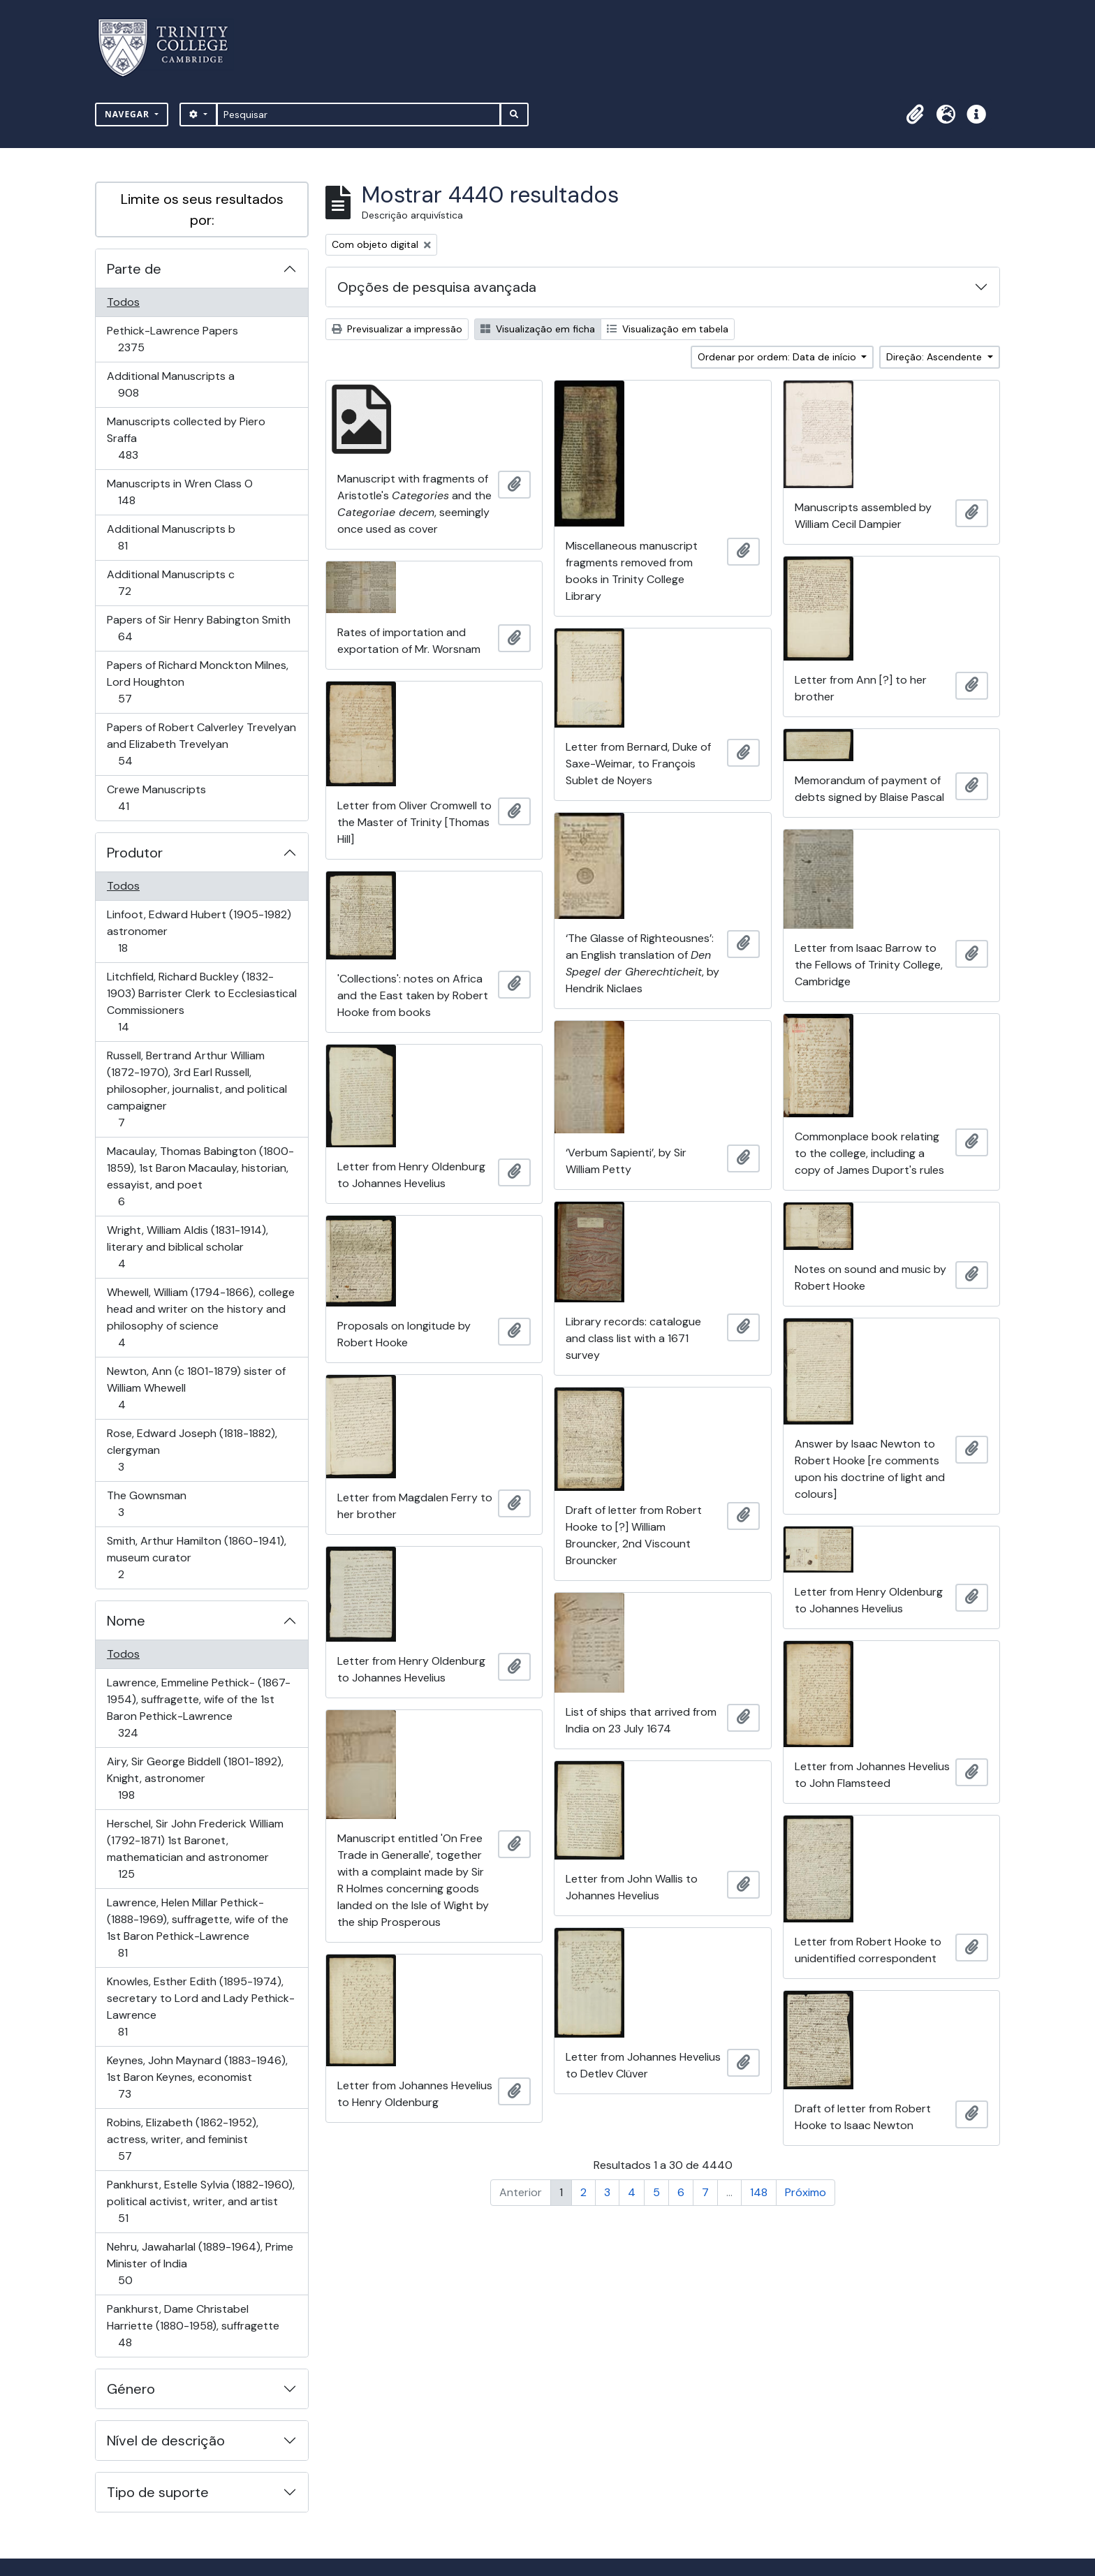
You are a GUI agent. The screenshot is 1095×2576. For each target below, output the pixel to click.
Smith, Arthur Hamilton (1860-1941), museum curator (196, 1557)
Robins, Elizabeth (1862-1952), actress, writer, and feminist (182, 2139)
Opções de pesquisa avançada (436, 287)
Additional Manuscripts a (170, 384)
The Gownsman (146, 1504)
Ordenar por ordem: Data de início (778, 357)
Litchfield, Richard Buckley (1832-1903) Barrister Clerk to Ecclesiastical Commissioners (201, 1002)
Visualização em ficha (537, 329)
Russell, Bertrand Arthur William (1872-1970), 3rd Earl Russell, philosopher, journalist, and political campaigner (196, 1089)
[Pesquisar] (358, 114)
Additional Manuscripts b (170, 537)
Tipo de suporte (158, 2492)
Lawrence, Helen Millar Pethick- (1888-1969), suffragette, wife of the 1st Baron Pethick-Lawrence (197, 1928)
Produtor (135, 853)
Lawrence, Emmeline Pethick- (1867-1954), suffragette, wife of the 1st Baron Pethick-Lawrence (198, 1708)
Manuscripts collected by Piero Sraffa (185, 438)
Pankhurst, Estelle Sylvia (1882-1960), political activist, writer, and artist (200, 2201)
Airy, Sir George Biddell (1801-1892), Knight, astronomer (195, 1778)
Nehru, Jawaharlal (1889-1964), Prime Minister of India (199, 2263)
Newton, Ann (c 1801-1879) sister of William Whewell (196, 1387)
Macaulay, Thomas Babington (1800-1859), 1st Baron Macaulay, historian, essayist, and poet (200, 1176)
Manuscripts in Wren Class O (179, 492)
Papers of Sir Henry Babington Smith (198, 628)
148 (758, 2192)
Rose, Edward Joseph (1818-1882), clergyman (191, 1450)
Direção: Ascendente (935, 357)
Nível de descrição (166, 2440)
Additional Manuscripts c (170, 583)
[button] (914, 114)
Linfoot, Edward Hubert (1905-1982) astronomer (198, 931)
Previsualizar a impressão (397, 329)
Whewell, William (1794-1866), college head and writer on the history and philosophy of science (200, 1317)
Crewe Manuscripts (156, 798)
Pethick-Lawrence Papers (172, 339)
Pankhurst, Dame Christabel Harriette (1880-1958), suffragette (192, 2325)
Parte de (134, 269)
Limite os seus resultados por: (202, 209)
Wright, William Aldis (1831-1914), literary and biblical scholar (187, 1246)
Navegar (128, 114)
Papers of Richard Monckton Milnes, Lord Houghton (197, 681)
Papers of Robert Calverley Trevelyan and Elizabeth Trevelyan (201, 744)
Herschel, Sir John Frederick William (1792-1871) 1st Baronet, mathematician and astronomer (195, 1849)
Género (131, 2389)
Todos (123, 302)
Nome (126, 1621)
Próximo (805, 2192)
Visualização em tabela (667, 329)
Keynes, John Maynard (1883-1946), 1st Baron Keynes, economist (197, 2077)
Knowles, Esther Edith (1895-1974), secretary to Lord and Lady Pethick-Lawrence (200, 2006)
